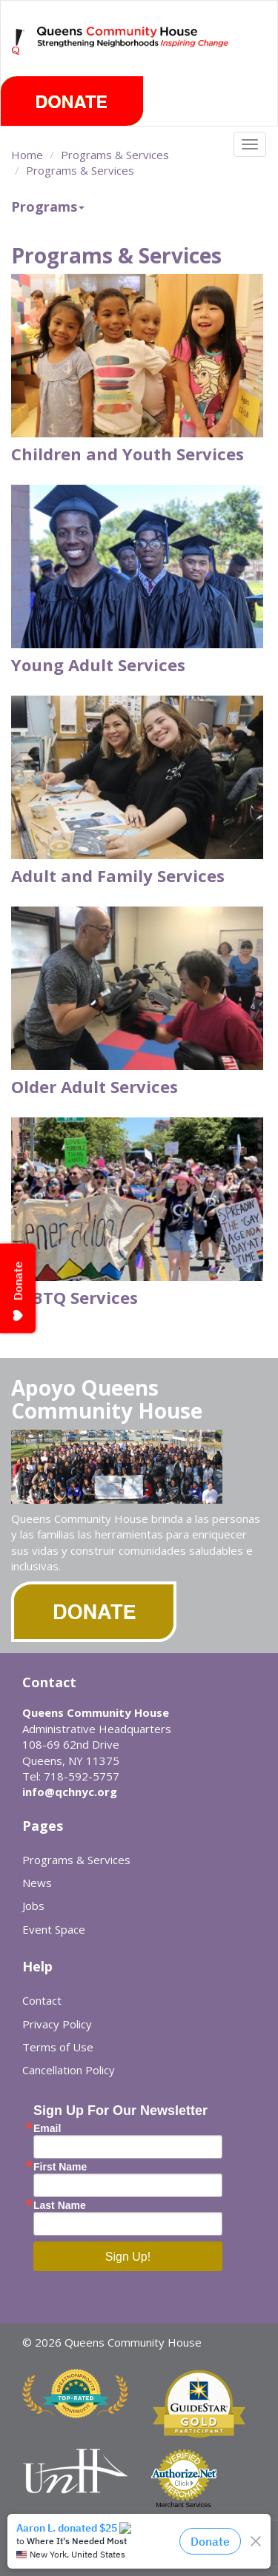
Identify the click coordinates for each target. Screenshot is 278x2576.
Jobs (33, 1905)
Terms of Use (57, 2046)
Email (47, 2128)
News (37, 1882)
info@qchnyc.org (69, 1791)
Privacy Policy (57, 2024)
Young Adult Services (98, 664)
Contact (42, 2000)
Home (27, 154)
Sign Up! (127, 2256)
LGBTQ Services (74, 1297)
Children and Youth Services (127, 454)
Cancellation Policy (68, 2069)
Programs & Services (115, 154)
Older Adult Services (94, 1086)
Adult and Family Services (118, 875)
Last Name (59, 2205)
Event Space (53, 1929)
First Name (60, 2167)
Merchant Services (183, 2505)
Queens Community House (134, 51)
